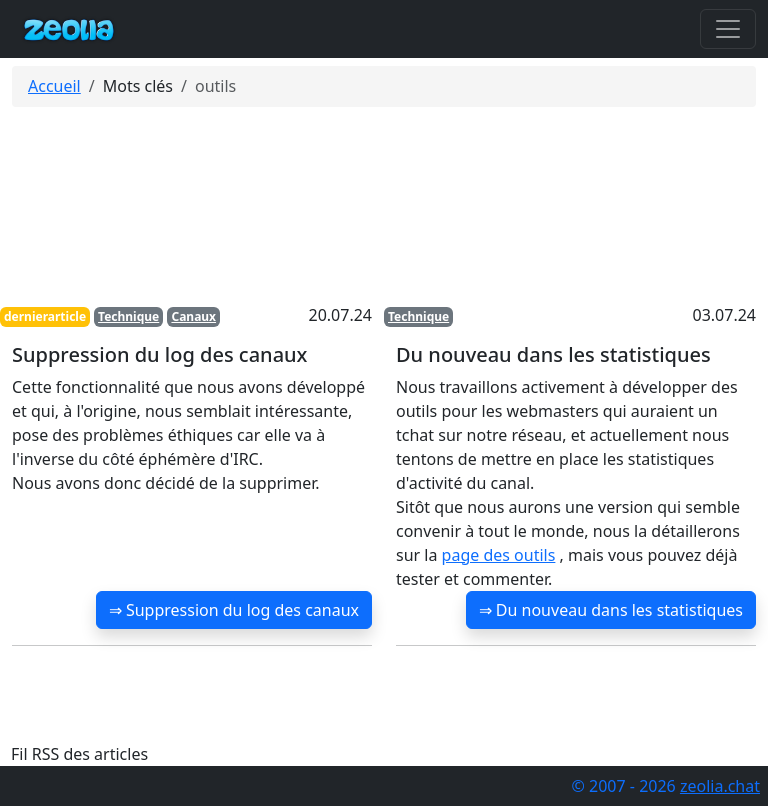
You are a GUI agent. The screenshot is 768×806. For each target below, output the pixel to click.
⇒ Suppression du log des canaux (234, 610)
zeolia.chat (720, 786)
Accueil (54, 86)
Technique (128, 316)
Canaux (193, 316)
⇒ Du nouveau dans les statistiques (611, 610)
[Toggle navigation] (728, 29)
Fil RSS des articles (79, 754)
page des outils (499, 555)
